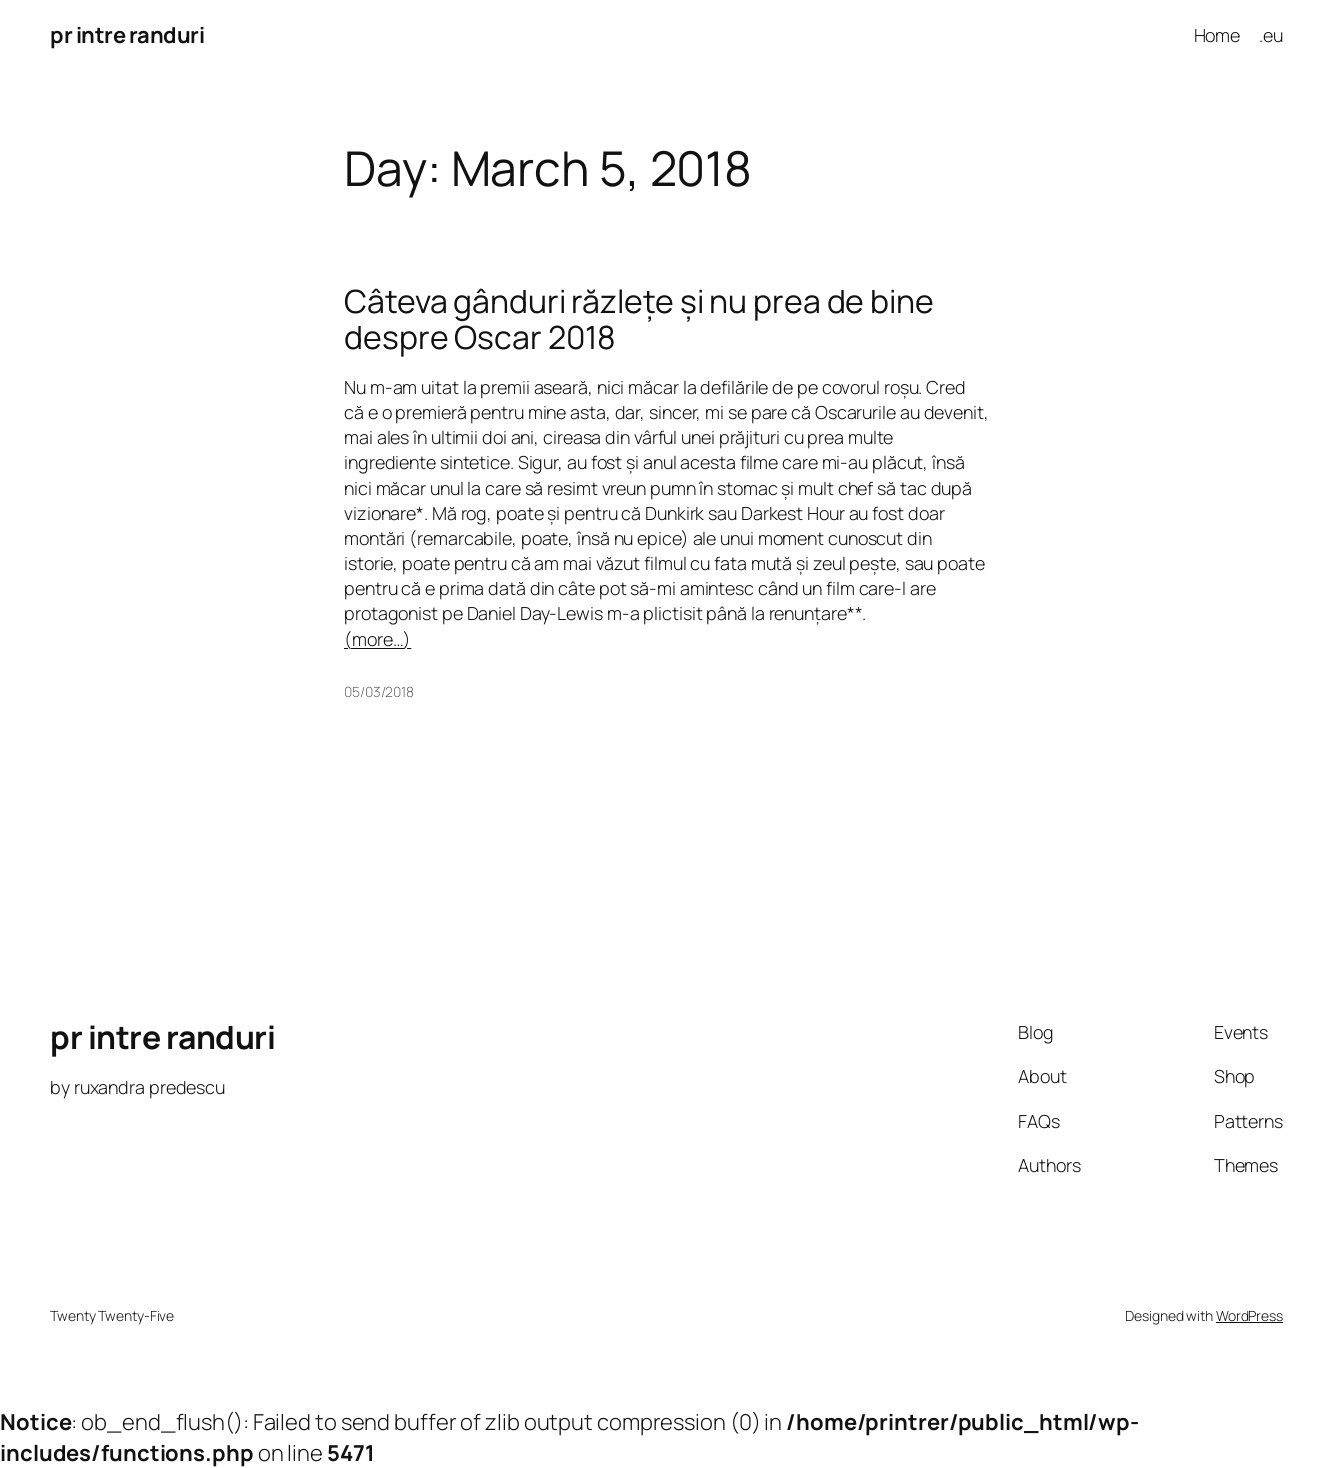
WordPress (1249, 1315)
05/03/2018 (379, 691)
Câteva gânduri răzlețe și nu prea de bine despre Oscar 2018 (639, 320)
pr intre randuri (127, 35)
